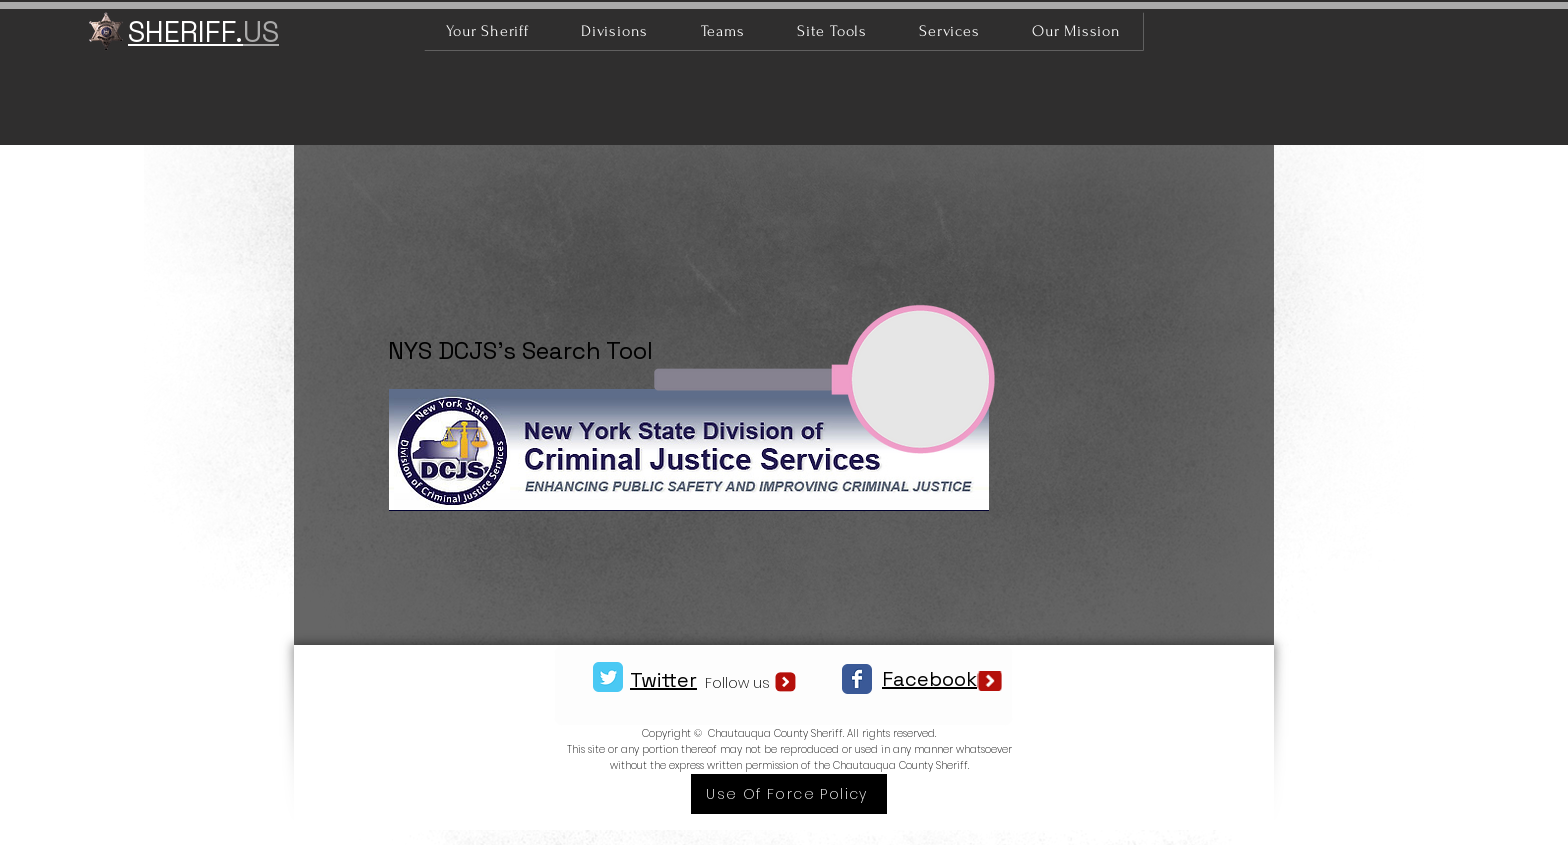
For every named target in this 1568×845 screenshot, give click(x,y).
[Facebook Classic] (857, 679)
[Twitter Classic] (608, 677)
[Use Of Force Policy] (789, 794)
